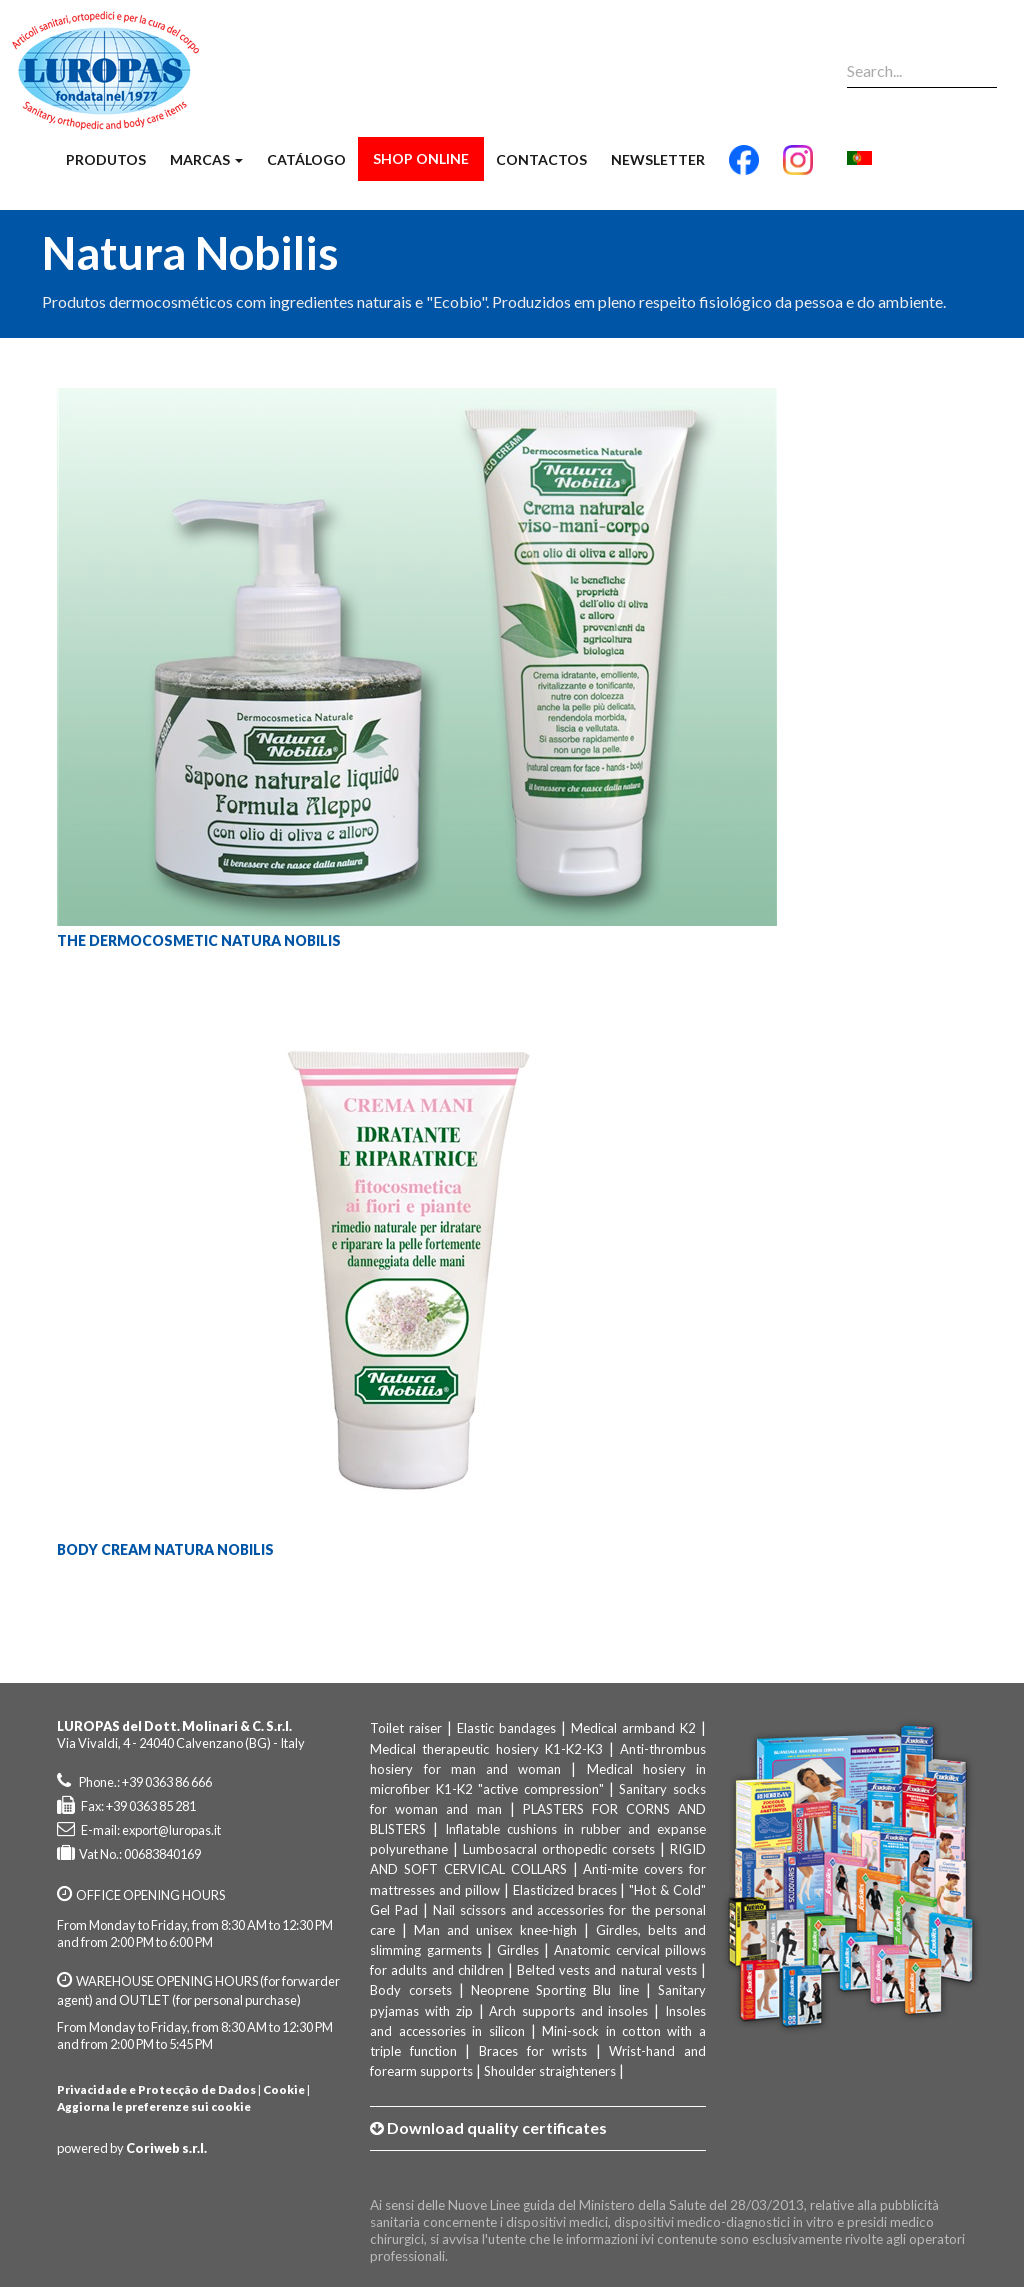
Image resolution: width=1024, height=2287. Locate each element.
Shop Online (421, 158)
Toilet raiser (406, 1728)
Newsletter (658, 159)
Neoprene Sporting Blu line (555, 1990)
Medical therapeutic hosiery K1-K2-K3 (486, 1749)
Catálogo (306, 159)
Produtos (106, 159)
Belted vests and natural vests (607, 1970)
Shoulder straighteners (550, 2071)
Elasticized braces (565, 1890)
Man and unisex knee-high (495, 1930)
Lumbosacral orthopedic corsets (559, 1849)
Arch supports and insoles (568, 2011)
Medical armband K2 (633, 1728)
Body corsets (410, 1990)
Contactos (541, 159)
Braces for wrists (533, 2051)
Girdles (518, 1950)
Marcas (206, 159)
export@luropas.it (171, 1830)
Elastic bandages (506, 1728)
